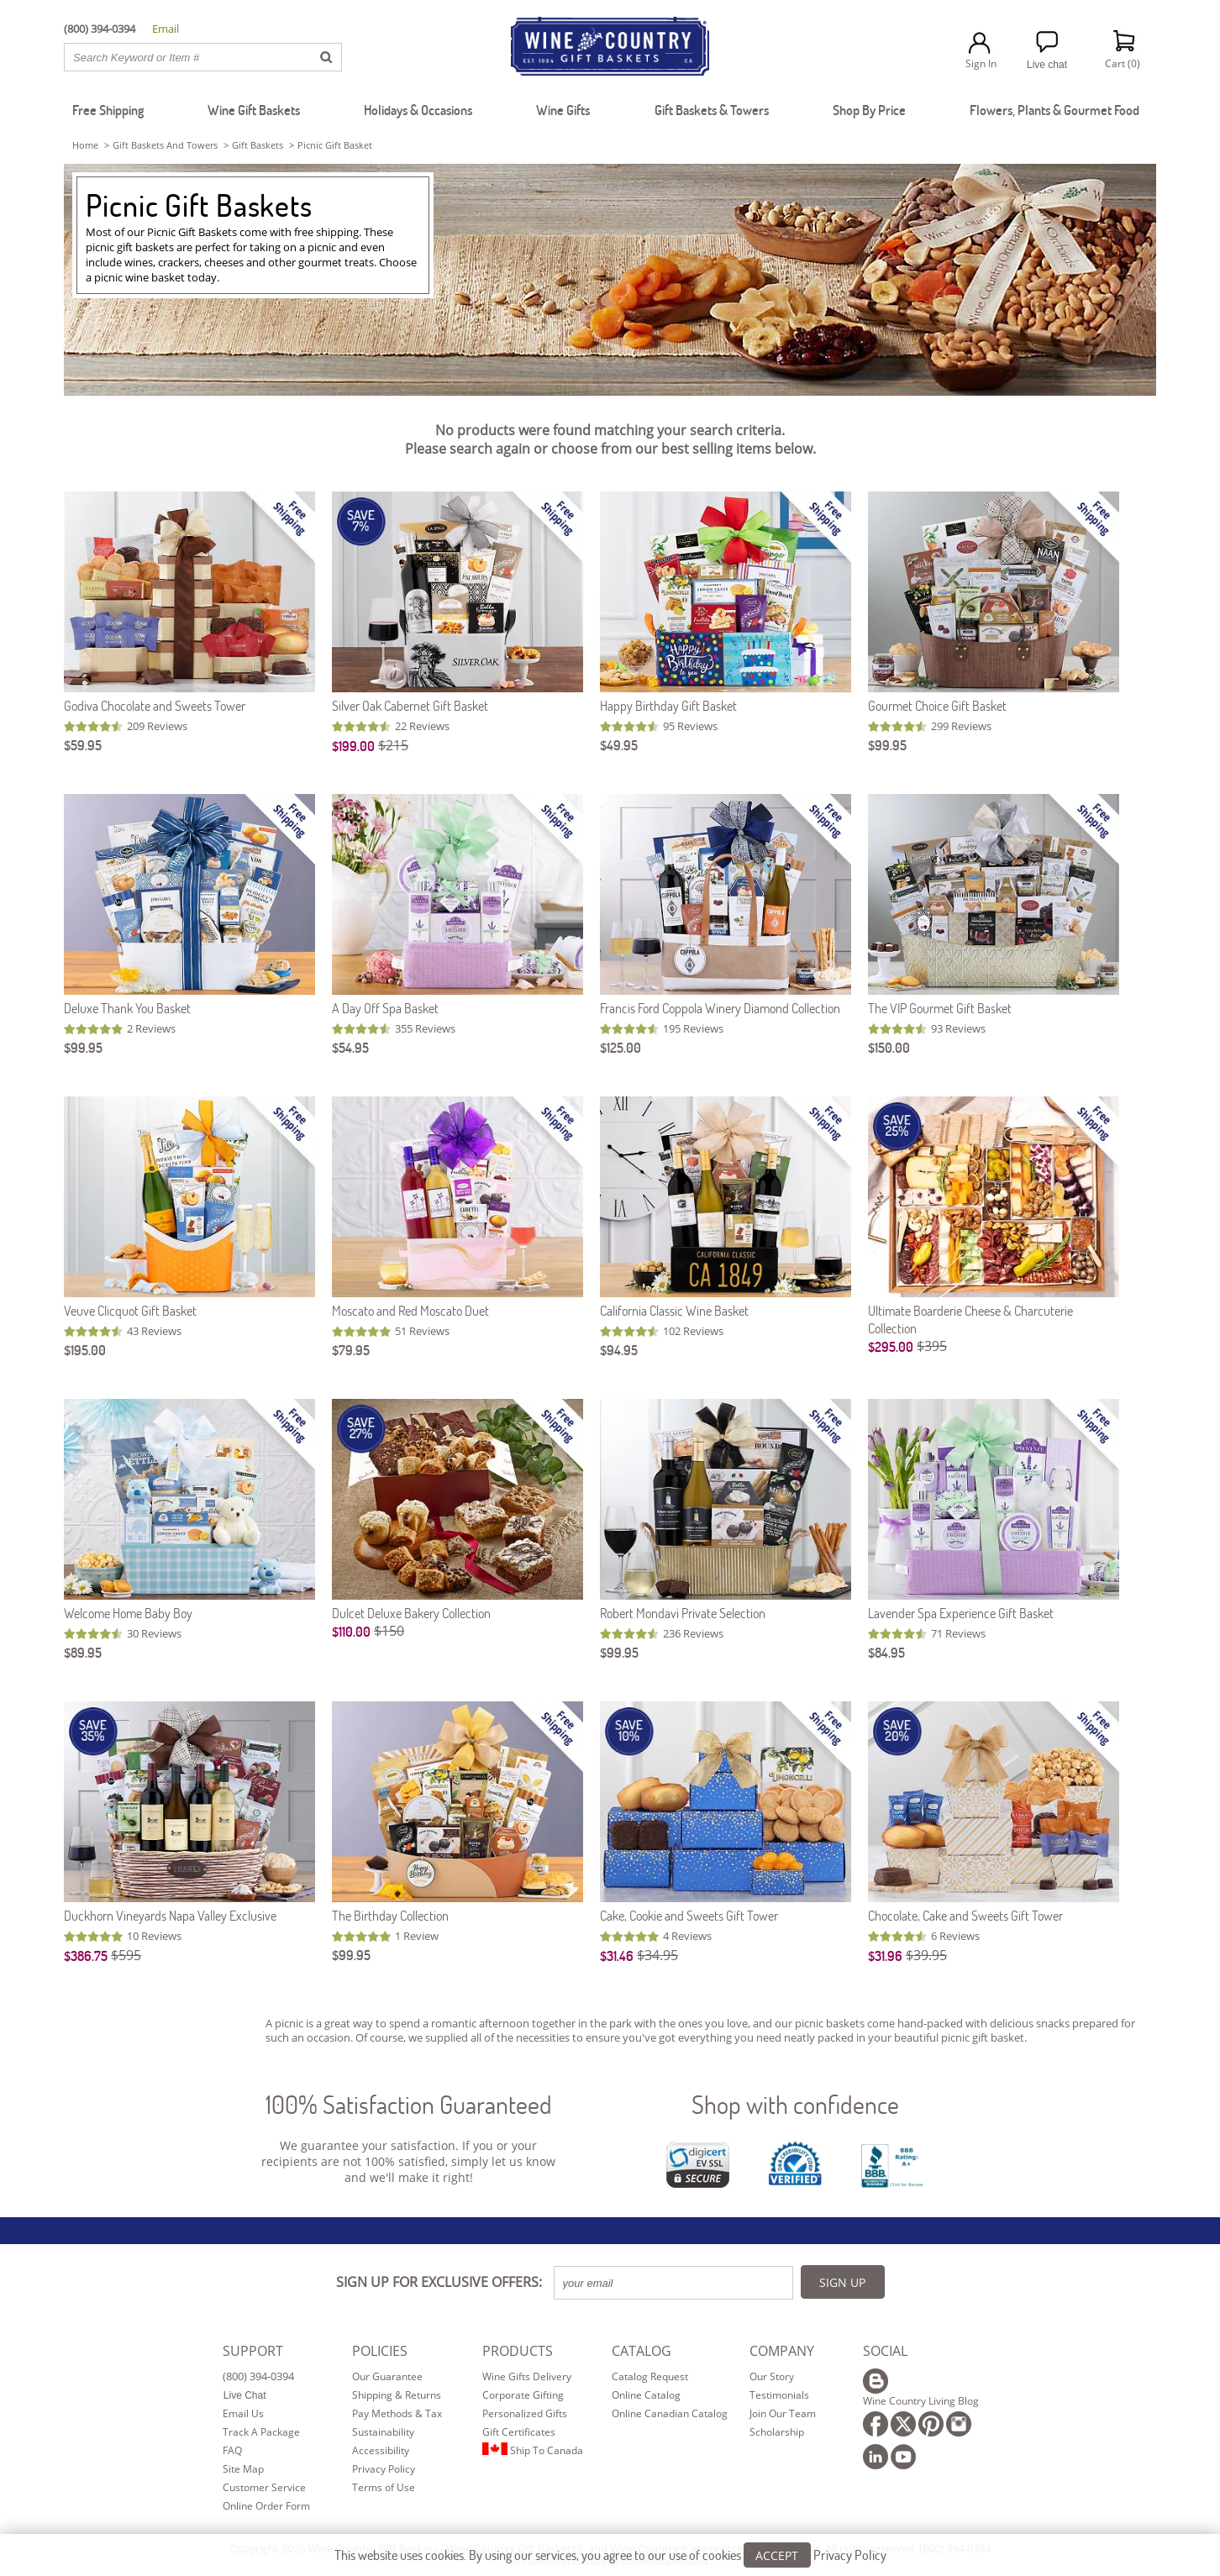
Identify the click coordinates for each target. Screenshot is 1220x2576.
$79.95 (351, 1350)
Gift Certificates (518, 2432)
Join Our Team (782, 2413)
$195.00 (85, 1350)
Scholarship (776, 2432)
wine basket (155, 277)
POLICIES (380, 2351)
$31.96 (885, 1955)
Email (165, 28)
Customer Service (264, 2487)
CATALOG (641, 2351)
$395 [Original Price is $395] (932, 1346)
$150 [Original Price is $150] (389, 1631)
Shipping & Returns (396, 2395)
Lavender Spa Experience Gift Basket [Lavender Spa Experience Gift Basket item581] (961, 1613)
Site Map (243, 2469)
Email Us (243, 2413)
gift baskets (257, 145)
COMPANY (781, 2351)
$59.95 (83, 745)
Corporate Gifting (523, 2395)
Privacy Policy (383, 2469)
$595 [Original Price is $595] (126, 1955)
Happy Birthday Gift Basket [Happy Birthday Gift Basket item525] (668, 705)
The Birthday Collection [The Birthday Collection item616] (390, 1915)
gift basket (998, 2037)
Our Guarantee (387, 2376)
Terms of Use (383, 2487)
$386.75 (86, 1955)
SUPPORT (253, 2351)
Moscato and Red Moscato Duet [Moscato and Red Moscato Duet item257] (410, 1310)
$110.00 (351, 1631)
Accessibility (380, 2450)
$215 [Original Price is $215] (393, 745)
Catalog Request (650, 2376)
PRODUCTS (517, 2351)
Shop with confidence (795, 2104)
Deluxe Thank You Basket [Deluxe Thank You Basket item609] (127, 1008)
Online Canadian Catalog (670, 2413)
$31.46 (617, 1955)
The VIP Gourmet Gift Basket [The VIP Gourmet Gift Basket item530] (940, 1008)
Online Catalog (646, 2395)
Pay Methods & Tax (397, 2413)
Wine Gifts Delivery (526, 2376)
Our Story (771, 2376)
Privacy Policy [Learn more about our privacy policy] (849, 2554)
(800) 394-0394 (258, 2376)
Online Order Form (266, 2506)
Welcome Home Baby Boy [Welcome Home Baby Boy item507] (128, 1613)
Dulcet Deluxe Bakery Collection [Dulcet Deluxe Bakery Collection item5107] (411, 1613)
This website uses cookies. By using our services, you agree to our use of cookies (610, 2554)
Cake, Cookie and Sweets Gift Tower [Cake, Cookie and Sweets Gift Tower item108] (689, 1915)
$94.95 (619, 1350)
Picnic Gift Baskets (199, 205)
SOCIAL (885, 2351)
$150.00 (889, 1047)
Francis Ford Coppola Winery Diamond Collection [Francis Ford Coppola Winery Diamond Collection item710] (720, 1008)
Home (85, 145)
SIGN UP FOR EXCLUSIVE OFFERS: (439, 2282)
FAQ (232, 2450)
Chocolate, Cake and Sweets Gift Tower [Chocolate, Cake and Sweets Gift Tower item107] (965, 1915)
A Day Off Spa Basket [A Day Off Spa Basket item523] (385, 1008)
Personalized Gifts (524, 2413)
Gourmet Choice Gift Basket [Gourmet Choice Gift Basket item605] (937, 705)
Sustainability (383, 2432)
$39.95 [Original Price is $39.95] (926, 1955)
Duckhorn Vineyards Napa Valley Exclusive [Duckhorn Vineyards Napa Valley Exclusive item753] (170, 1915)
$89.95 (83, 1652)
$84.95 (886, 1652)
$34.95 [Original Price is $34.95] (657, 1955)
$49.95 (619, 745)
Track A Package (261, 2432)
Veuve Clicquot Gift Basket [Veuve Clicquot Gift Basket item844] (130, 1310)
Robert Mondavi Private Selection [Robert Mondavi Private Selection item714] (682, 1613)
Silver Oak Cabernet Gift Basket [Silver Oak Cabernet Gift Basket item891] (410, 705)
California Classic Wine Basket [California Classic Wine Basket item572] (674, 1310)
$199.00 (353, 745)
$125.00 (620, 1047)
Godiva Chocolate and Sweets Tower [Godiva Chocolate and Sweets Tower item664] (154, 705)
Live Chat (244, 2395)
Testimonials (779, 2395)
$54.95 (350, 1047)
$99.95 (887, 745)
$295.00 (890, 1346)
